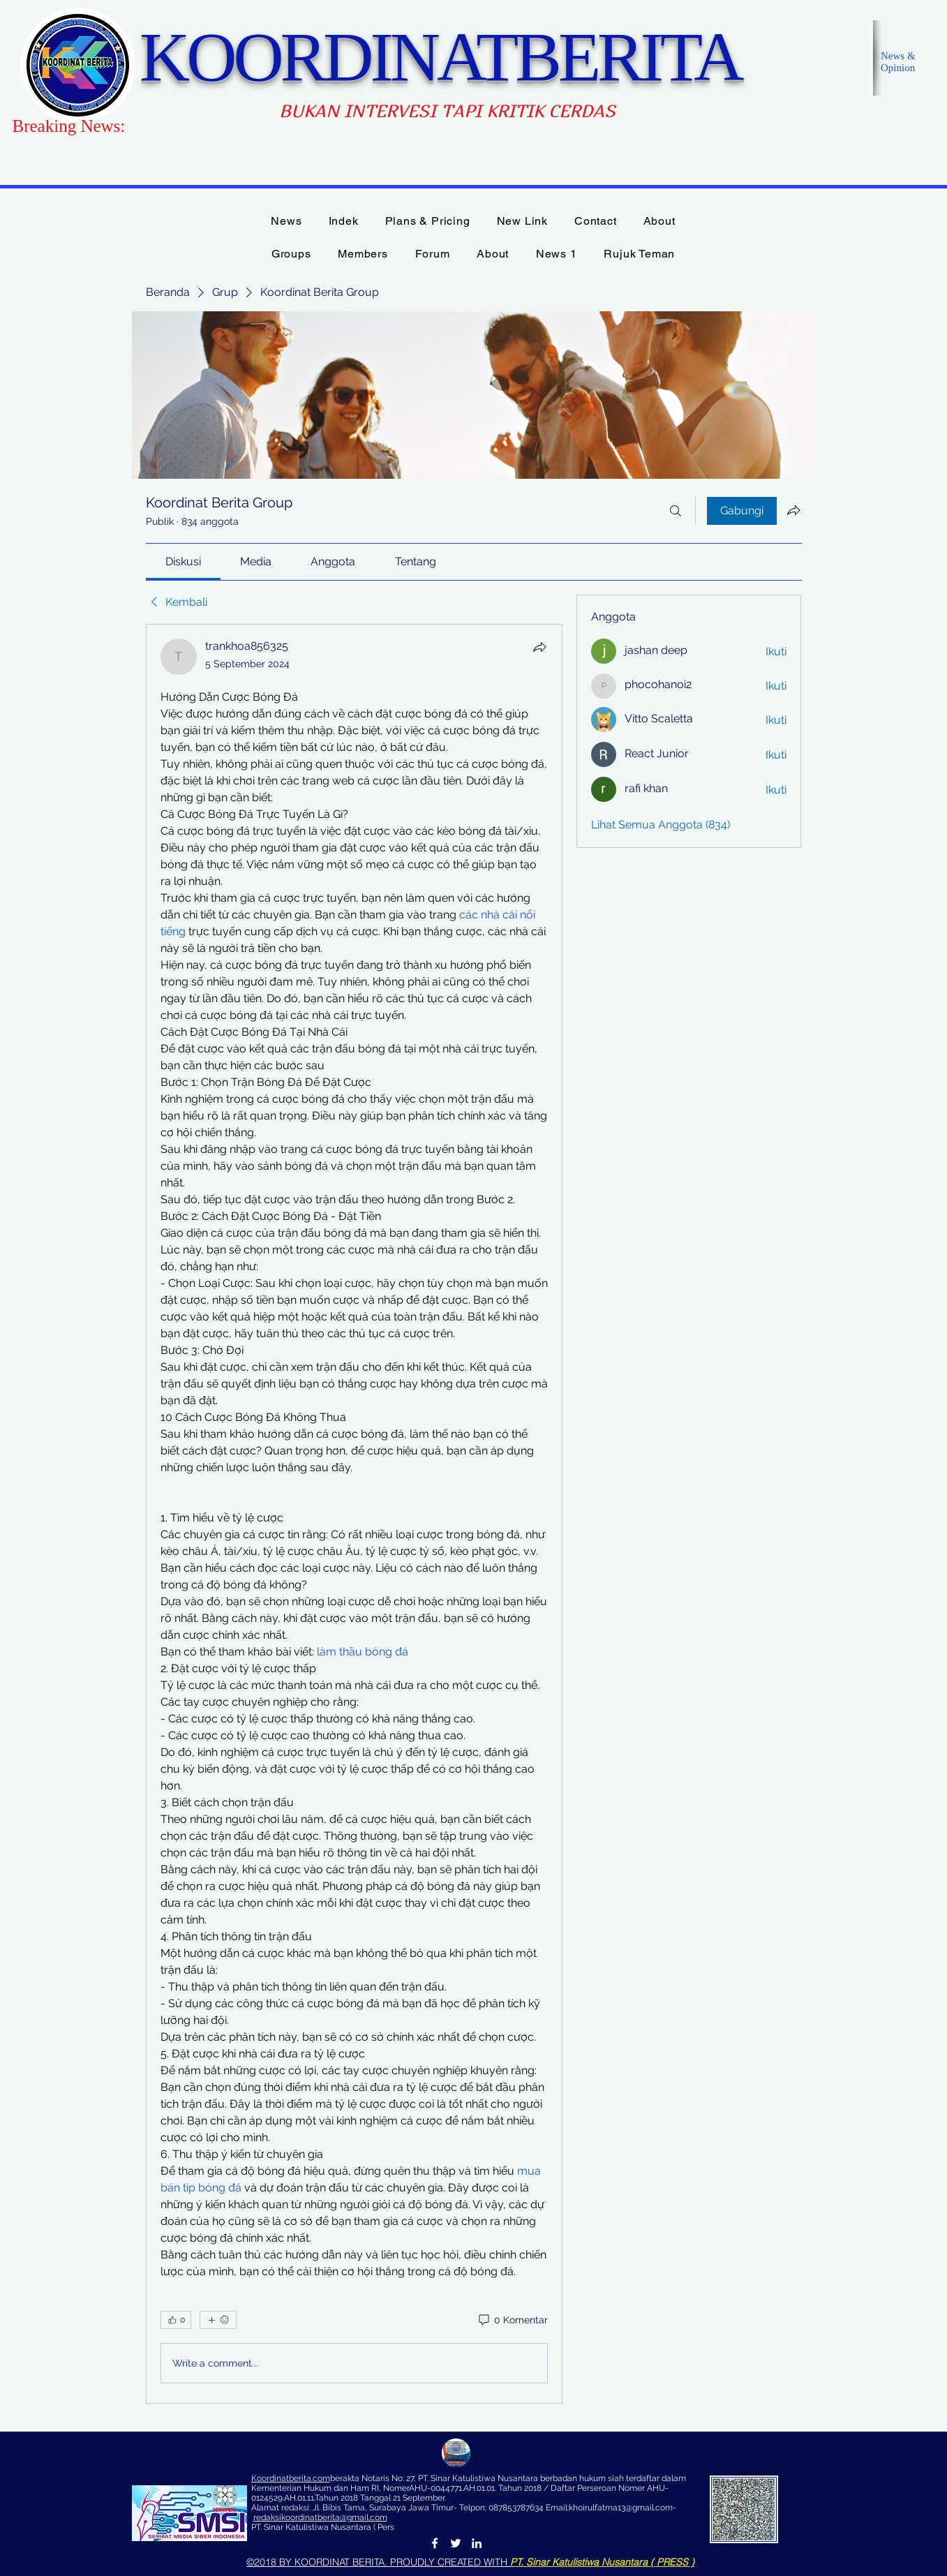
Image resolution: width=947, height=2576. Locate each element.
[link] (183, 561)
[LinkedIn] (477, 2543)
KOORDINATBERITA (440, 57)
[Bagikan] (539, 647)
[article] (354, 1514)
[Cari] (675, 511)
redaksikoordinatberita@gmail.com (320, 2517)
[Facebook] (435, 2543)
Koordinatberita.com (290, 2478)
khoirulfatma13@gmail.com (621, 2507)
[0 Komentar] (512, 2321)
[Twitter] (456, 2543)
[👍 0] (176, 2320)
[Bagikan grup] (793, 510)
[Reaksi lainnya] (218, 2320)
